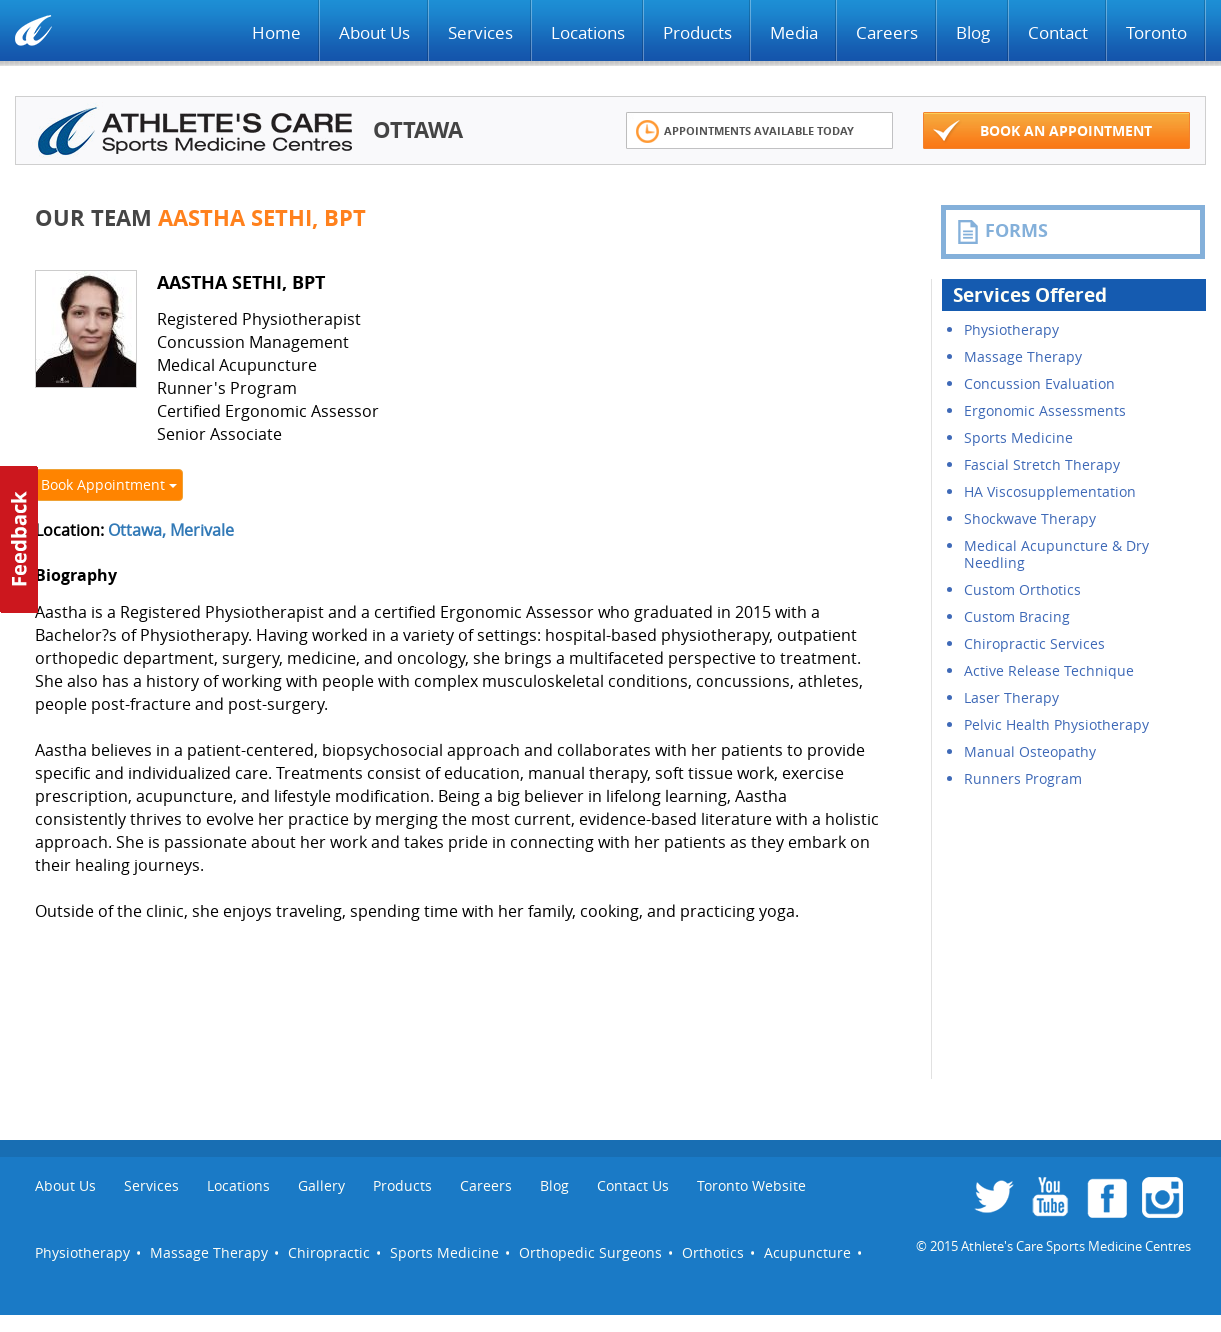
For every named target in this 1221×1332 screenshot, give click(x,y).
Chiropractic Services (1034, 643)
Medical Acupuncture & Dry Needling (1056, 554)
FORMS (1002, 231)
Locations (588, 32)
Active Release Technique (1049, 670)
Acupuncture (807, 1252)
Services (480, 32)
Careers (887, 32)
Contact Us (633, 1185)
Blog (973, 32)
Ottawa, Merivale (171, 530)
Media (794, 32)
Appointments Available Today (745, 131)
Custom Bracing (1017, 616)
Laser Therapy (1011, 697)
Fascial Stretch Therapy (1042, 464)
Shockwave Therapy (1030, 518)
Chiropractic (329, 1252)
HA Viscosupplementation (1050, 491)
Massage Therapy (1023, 356)
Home (276, 32)
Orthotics (713, 1252)
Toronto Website (751, 1185)
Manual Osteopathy (1030, 751)
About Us (374, 32)
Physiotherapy (1011, 329)
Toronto (1156, 32)
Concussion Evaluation (1039, 383)
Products (697, 32)
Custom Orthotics (1022, 589)
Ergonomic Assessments (1045, 410)
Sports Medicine (1018, 437)
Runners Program (1023, 778)
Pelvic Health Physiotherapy (1056, 724)
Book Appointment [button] (109, 484)
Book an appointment (1043, 131)
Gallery (321, 1185)
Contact (1058, 32)
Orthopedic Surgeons (590, 1252)
